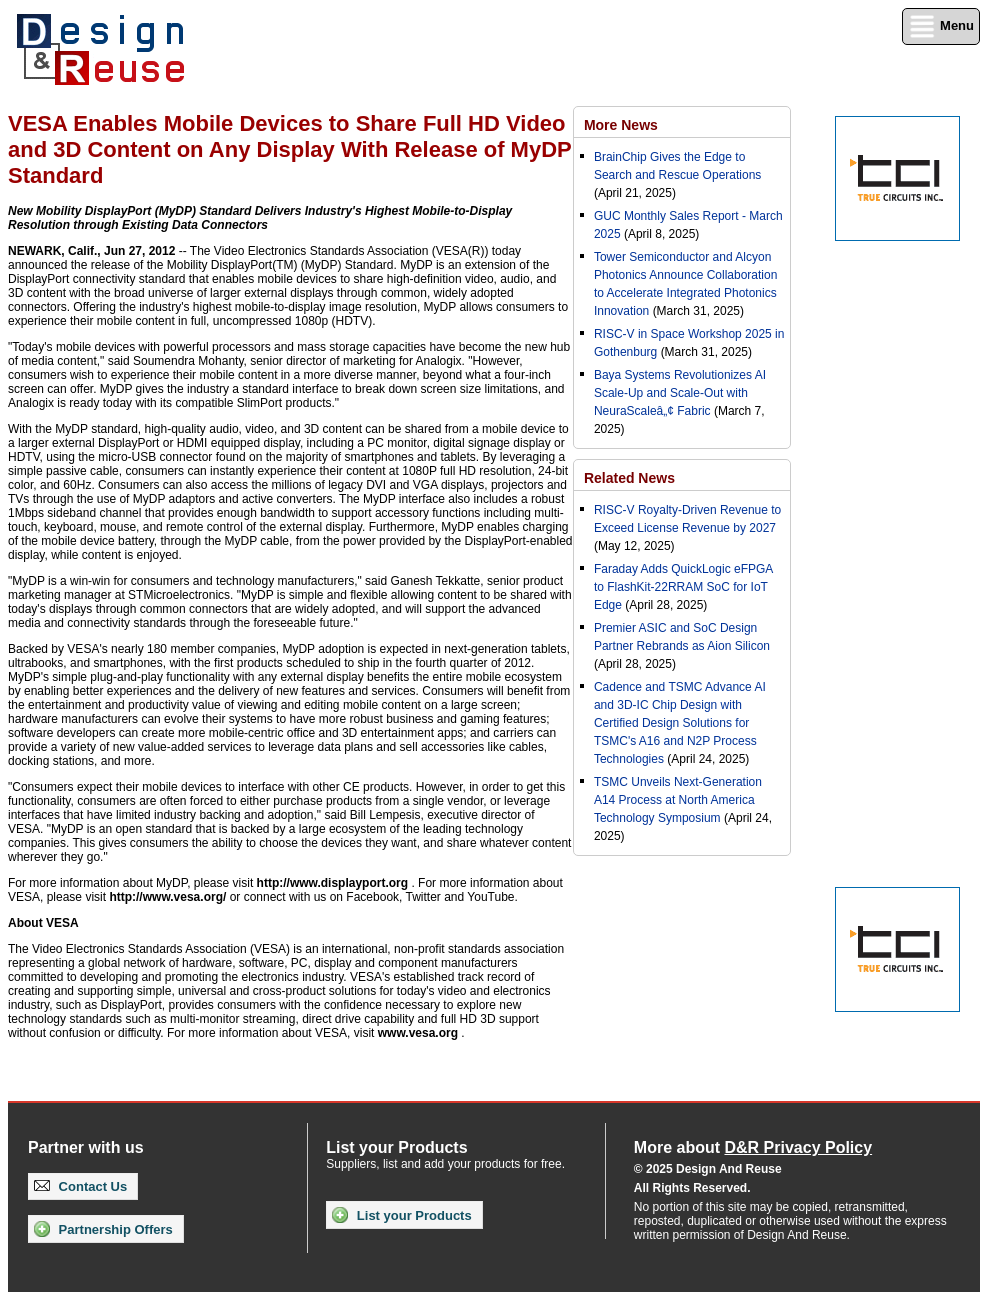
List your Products (401, 1215)
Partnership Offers (103, 1229)
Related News (629, 478)
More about (753, 1147)
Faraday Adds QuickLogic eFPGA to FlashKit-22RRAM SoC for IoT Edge (683, 587)
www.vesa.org (418, 1033)
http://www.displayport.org (333, 883)
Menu (941, 26)
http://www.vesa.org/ (167, 897)
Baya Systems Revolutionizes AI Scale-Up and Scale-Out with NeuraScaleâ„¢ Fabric (680, 393)
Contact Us (80, 1186)
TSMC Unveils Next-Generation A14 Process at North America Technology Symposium (678, 800)
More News (621, 125)
